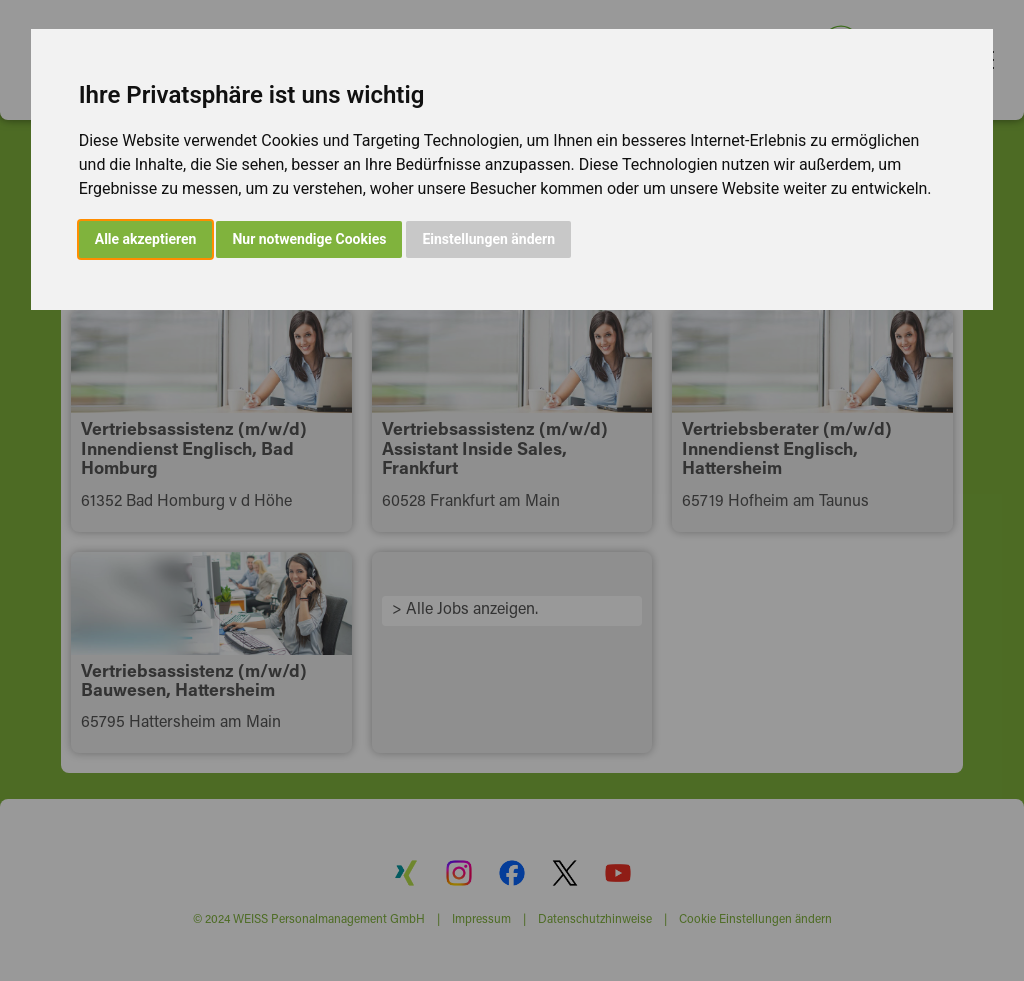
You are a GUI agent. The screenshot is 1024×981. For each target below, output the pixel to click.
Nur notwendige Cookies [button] (309, 239)
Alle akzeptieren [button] (146, 239)
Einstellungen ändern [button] (488, 239)
